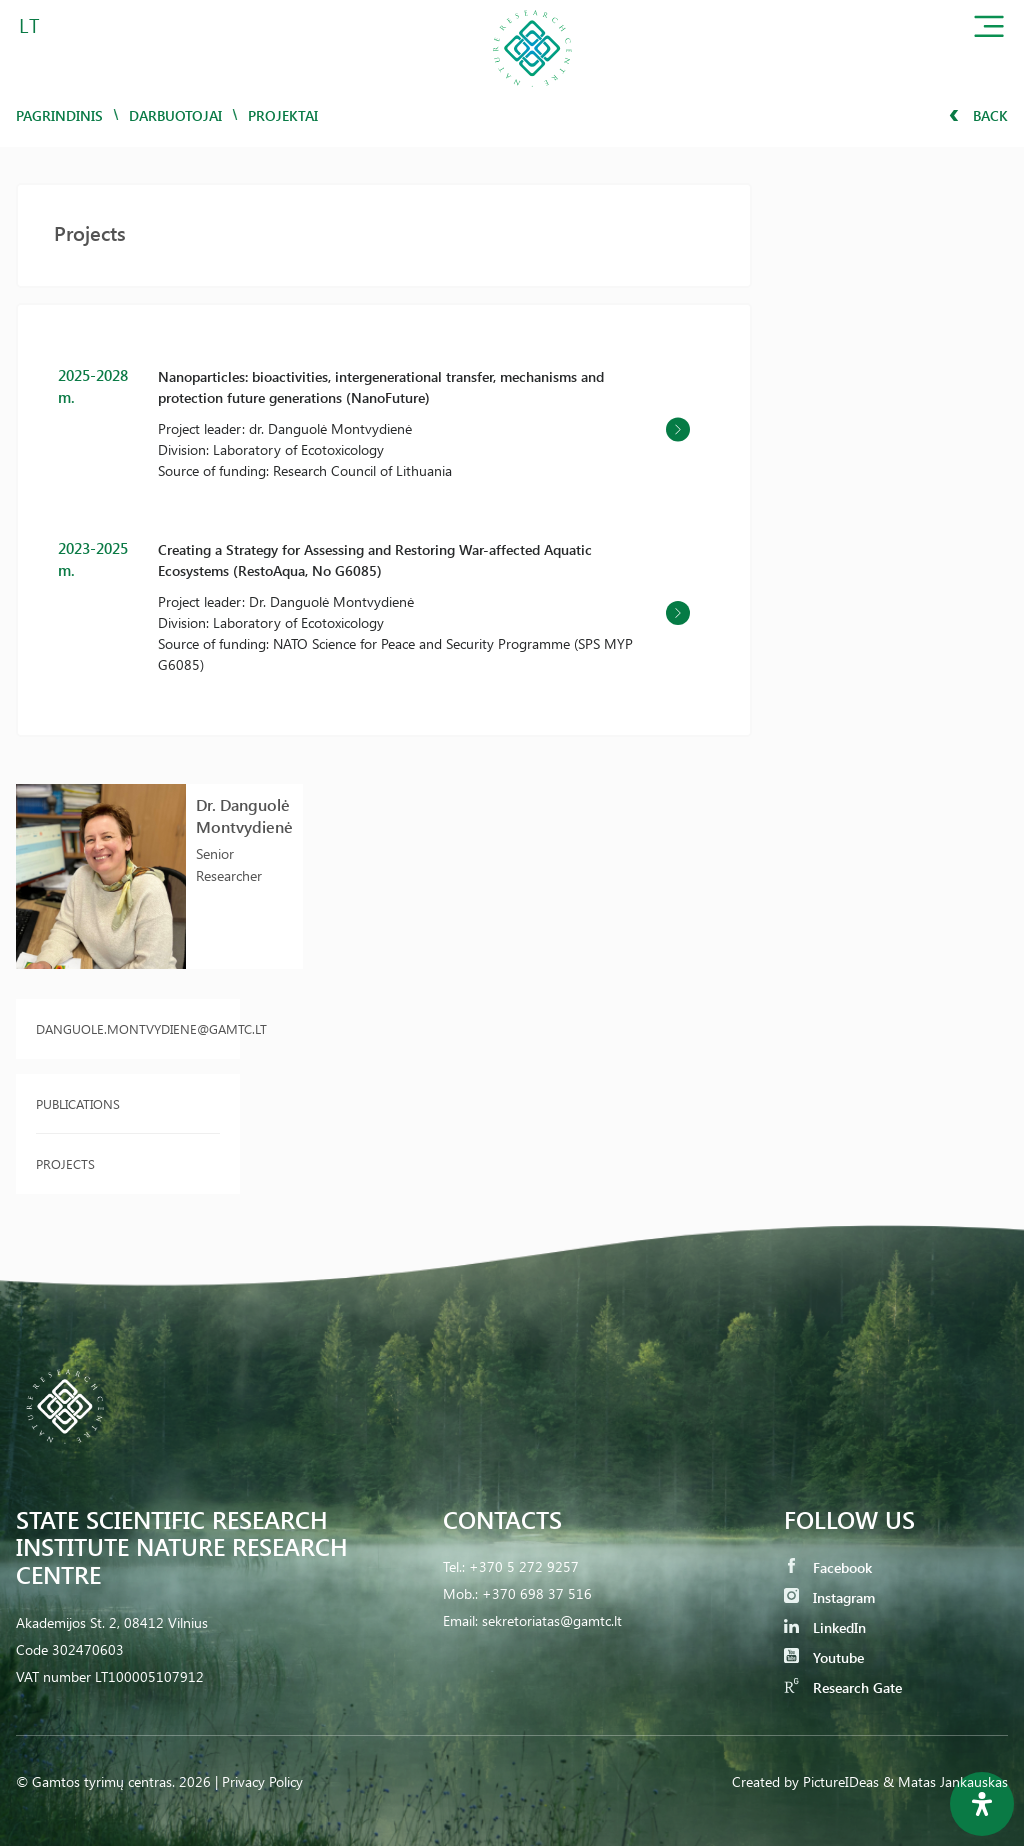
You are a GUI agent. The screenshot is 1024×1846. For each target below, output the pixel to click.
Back (978, 115)
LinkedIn (825, 1627)
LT (29, 24)
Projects (65, 1163)
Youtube (824, 1657)
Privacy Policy (262, 1781)
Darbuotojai (175, 115)
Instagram (829, 1597)
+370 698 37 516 (537, 1593)
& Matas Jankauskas (945, 1781)
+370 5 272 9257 (524, 1566)
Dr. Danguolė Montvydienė (244, 815)
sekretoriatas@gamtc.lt (552, 1620)
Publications (78, 1103)
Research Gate (843, 1687)
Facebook (828, 1567)
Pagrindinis (59, 115)
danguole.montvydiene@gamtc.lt (128, 1028)
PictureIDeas (841, 1781)
